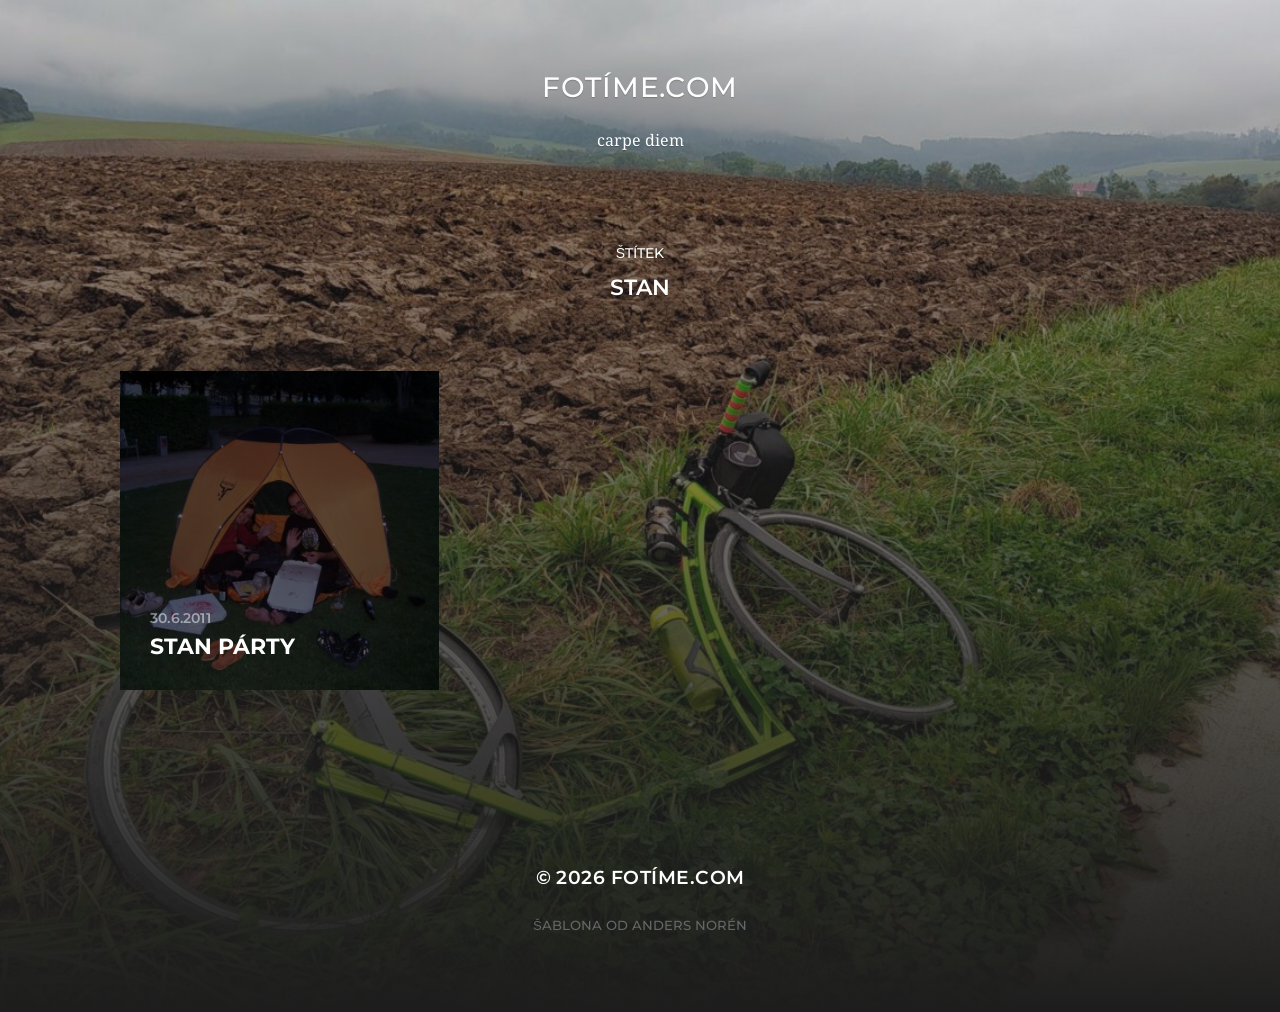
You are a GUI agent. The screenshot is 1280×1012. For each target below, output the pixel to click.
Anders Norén (689, 925)
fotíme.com (640, 87)
